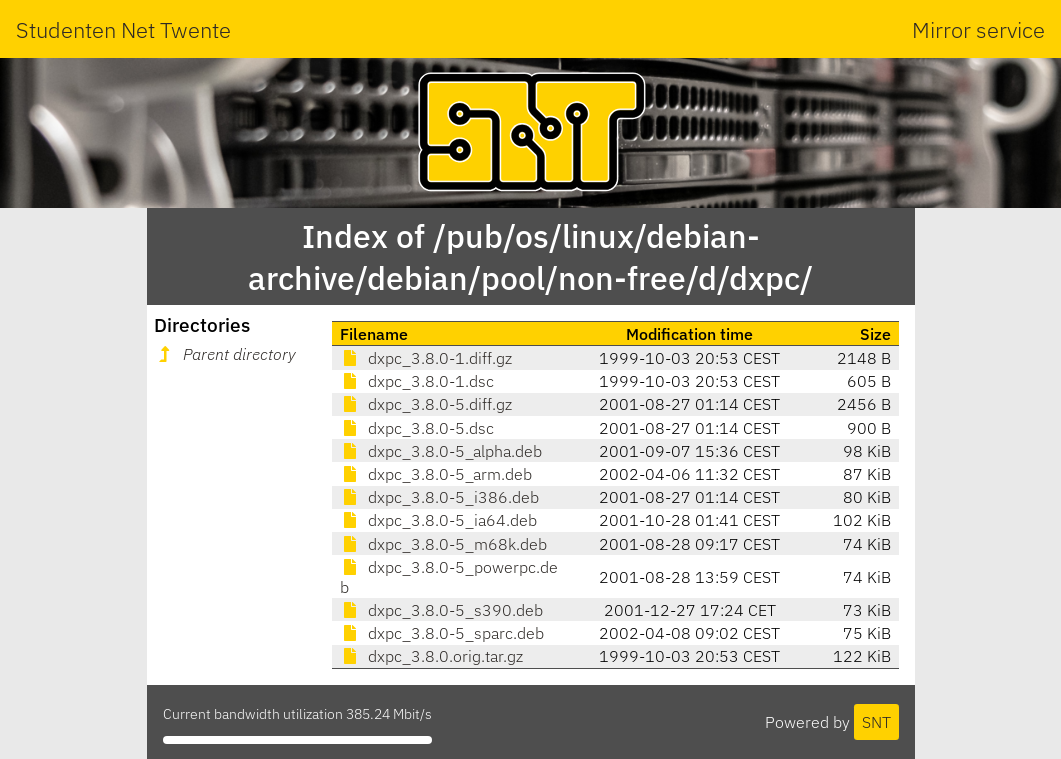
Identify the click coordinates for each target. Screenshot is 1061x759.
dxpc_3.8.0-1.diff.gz (426, 358)
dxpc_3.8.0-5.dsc (417, 428)
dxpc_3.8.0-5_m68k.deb (443, 544)
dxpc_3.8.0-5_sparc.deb (442, 633)
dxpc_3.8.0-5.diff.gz (426, 404)
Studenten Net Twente (123, 29)
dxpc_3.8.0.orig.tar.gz (431, 656)
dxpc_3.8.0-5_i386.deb (439, 497)
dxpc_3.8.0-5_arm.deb (436, 474)
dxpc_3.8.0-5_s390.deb (441, 610)
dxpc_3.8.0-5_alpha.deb (441, 451)
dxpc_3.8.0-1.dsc (417, 381)
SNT (876, 722)
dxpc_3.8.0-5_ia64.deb (438, 520)
